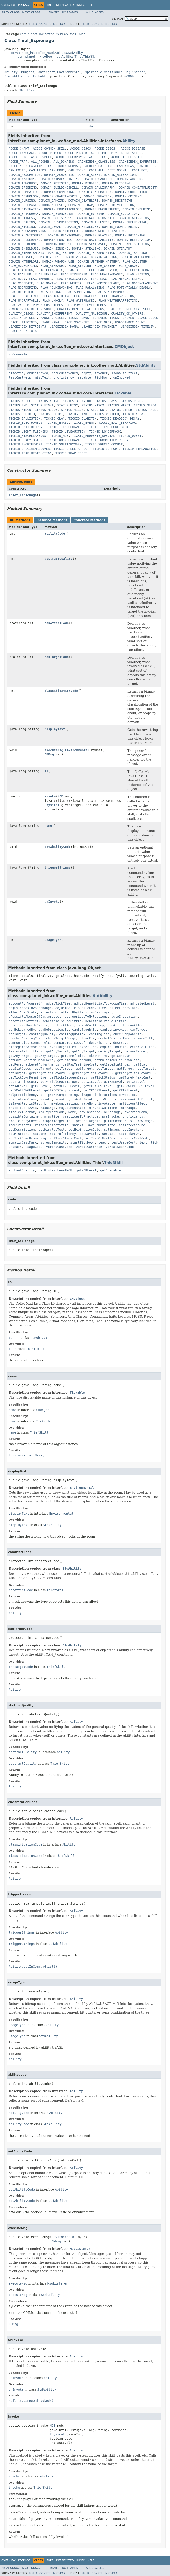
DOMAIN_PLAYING (98, 235)
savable (84, 377)
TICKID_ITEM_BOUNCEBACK (107, 427)
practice (51, 1116)
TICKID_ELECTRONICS (25, 422)
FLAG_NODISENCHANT (103, 283)
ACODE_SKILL (131, 153)
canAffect (116, 1025)
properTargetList (57, 1121)
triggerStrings (58, 867)
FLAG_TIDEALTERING (24, 296)
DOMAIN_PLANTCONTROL (26, 235)
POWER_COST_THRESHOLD (51, 305)
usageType (53, 940)
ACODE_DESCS (80, 148)
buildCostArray (91, 1025)
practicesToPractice (80, 1116)
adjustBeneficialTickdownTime (100, 1003)
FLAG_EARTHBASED (103, 270)
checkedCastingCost (25, 1038)
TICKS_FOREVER (121, 318)
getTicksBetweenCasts (68, 1077)
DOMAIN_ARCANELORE (97, 179)
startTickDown (82, 1142)
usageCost (33, 1147)
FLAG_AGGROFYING (23, 265)
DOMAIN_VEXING (75, 257)
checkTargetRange (61, 1038)
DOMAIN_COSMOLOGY (24, 196)
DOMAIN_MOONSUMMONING (27, 231)
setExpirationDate (84, 1129)
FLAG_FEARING (46, 274)
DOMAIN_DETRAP (80, 205)
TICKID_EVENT (83, 422)
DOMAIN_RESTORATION (134, 240)
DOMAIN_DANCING (52, 200)
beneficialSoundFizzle (62, 1021)
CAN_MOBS (57, 170)
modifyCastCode (52, 1112)
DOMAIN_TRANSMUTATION (96, 252)
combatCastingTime (114, 1038)
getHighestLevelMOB (55, 1170)
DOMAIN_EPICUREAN (24, 213)
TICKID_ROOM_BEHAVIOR (65, 440)
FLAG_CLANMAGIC (50, 270)
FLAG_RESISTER (21, 292)
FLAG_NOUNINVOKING (56, 287)
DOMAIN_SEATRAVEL (91, 244)
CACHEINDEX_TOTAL (98, 166)
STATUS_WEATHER (106, 414)
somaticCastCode (135, 1138)
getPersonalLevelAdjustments (34, 1064)
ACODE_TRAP (18, 161)
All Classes (95, 12)
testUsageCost (123, 1142)
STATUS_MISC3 (119, 405)
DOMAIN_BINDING (85, 183)
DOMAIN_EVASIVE (91, 213)
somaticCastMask (23, 1142)
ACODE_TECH (98, 157)
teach (103, 1142)
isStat (35, 1103)
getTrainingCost (23, 1081)
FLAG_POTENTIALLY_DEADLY (129, 287)
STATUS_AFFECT (21, 401)
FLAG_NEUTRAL (72, 283)
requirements (20, 1125)
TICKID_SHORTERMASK (25, 444)
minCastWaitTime (103, 1108)
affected (16, 373)
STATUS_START (77, 414)
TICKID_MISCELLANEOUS (27, 435)
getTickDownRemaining (27, 1077)
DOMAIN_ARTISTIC (54, 183)
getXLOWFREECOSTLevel (135, 1086)
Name (72, 1112)
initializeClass (23, 1099)
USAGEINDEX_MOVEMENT (99, 326)
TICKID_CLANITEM (82, 418)
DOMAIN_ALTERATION (120, 174)
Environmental (69, 72)
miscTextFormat (22, 1112)
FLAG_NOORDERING (23, 287)
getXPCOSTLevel (96, 1090)
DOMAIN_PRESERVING (24, 240)
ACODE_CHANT (19, 148)
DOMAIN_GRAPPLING (134, 218)
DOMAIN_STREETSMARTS (26, 252)
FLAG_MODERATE (21, 283)
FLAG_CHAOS (128, 265)
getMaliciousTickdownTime (117, 1060)
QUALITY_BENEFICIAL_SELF (129, 309)
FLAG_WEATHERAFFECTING (118, 300)
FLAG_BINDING (79, 265)
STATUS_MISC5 (20, 410)
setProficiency (63, 1134)
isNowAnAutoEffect (136, 1099)
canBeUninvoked (65, 373)
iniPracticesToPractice (115, 1095)
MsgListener (135, 72)
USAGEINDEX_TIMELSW (137, 326)
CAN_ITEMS (37, 170)
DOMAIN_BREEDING (23, 187)
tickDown (102, 377)
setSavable (89, 1134)
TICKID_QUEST (130, 435)
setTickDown (129, 1134)
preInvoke (110, 1116)
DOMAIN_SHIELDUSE (24, 248)
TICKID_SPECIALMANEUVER (29, 449)
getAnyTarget (57, 1051)
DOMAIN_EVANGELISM (58, 213)
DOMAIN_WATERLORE (24, 261)
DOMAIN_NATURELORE (65, 231)
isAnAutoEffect (124, 373)
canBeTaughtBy (84, 1029)
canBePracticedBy (53, 1029)
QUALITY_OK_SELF (23, 318)
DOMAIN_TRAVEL (21, 257)
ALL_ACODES (40, 161)
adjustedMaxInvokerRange (30, 1008)
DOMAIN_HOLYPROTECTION (58, 222)
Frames (54, 12)
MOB (60, 796)
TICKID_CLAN (54, 418)
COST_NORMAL (118, 170)
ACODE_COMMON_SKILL (50, 148)
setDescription (22, 1129)
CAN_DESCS (146, 166)
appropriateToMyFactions (86, 1016)
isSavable (17, 1103)
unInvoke (52, 901)
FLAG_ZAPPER (19, 305)
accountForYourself (25, 1003)
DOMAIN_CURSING (22, 200)
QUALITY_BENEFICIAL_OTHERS (80, 309)
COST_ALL (96, 170)
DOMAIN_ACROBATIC (59, 174)
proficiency (63, 377)
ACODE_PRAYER (76, 153)
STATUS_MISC (67, 405)
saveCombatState (101, 1125)
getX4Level (18, 1086)
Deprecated (65, 4)
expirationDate (113, 1047)
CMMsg (49, 754)
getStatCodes (20, 1068)
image (86, 1095)
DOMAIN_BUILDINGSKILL (59, 187)
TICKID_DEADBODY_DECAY (119, 418)
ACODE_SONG (18, 157)
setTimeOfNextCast (65, 1138)
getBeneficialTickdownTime (84, 1056)
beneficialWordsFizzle (28, 1025)
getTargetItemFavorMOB (48, 1073)
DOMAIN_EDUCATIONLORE (63, 209)
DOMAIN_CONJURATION (94, 192)
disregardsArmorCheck (27, 1047)
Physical (52, 805)
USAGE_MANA (49, 322)
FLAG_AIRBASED (52, 265)
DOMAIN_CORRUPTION (131, 192)
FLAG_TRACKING (86, 296)
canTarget (138, 1029)
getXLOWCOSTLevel (98, 1086)
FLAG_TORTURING (57, 296)
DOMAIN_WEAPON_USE (58, 261)
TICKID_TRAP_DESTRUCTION (30, 453)
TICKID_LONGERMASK (105, 431)
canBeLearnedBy (22, 1029)
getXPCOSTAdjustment (62, 1090)
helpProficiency (23, 1095)
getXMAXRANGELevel (24, 1090)
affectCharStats (23, 1012)
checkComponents (127, 1034)
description (99, 1042)
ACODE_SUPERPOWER (70, 157)
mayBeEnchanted (72, 1108)
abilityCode (55, 533)
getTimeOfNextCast (134, 1077)
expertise (88, 1047)
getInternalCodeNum (74, 1060)
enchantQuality (22, 1170)
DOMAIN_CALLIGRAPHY (98, 187)
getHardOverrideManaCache (31, 1060)
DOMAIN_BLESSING (116, 183)
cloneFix (87, 1038)
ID (46, 771)
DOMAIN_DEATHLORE (83, 200)
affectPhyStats (74, 1012)
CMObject (27, 72)
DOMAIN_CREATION (97, 196)
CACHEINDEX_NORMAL (64, 166)
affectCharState (123, 1008)
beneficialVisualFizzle (105, 1021)
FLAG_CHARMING (21, 270)
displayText (55, 729)
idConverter (19, 354)
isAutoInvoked (84, 1099)
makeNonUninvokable (98, 1103)
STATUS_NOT (96, 410)
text (143, 1142)
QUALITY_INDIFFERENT (54, 313)
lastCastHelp (20, 377)
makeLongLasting (64, 1103)
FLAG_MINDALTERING (125, 279)
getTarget (43, 1068)
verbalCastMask (89, 1147)
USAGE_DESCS (148, 318)
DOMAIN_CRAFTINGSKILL (61, 196)
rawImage (145, 1121)
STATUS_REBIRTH (22, 414)
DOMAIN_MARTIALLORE (81, 226)
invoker (101, 373)
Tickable (40, 76)
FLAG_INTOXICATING (71, 279)
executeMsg (54, 750)
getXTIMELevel (125, 1090)
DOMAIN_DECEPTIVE (117, 200)
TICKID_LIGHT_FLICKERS (28, 431)
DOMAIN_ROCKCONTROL (25, 244)
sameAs (78, 1125)
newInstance (90, 1112)
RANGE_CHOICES (52, 318)
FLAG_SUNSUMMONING (110, 292)
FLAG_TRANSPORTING (118, 296)
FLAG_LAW (98, 279)
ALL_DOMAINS (63, 161)
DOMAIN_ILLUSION (95, 222)
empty (86, 373)
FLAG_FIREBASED (74, 274)
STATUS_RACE (146, 410)
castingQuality (42, 1034)
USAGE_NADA (102, 322)
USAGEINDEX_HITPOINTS (27, 326)
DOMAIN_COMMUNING (59, 192)
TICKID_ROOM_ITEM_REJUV (107, 440)
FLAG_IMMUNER (40, 279)
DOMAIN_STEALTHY (118, 248)
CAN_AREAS (125, 166)
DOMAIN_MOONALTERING (119, 226)
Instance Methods (51, 520)
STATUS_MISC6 (46, 410)
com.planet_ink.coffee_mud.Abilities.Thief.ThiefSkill (57, 56)
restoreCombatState (51, 1125)
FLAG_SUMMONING (78, 292)
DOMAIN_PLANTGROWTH (65, 235)
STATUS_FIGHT (42, 405)
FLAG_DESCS (75, 270)
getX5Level (40, 1086)
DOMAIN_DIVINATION (24, 209)
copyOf (79, 1042)
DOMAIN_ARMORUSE (23, 183)
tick (154, 1142)
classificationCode (61, 691)
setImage (111, 1129)
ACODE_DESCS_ (106, 148)
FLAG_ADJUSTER (135, 261)
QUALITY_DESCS (21, 313)
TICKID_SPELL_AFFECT (71, 449)
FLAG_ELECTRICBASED (137, 270)
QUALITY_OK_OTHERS (127, 313)
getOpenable (110, 1170)
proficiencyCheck (24, 1121)
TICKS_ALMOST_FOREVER (87, 318)
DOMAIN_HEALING (22, 222)
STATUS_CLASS (106, 401)
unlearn (15, 1147)
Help (90, 4)
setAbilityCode (58, 847)
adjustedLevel (142, 1003)
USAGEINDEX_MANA (64, 326)
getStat (140, 1064)
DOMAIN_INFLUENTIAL (130, 222)
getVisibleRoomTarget (59, 1081)
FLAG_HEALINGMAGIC (107, 274)
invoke (50, 796)
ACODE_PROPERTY (104, 153)
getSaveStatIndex (115, 1064)
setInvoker (132, 1129)
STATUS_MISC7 (72, 410)
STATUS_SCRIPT (51, 414)
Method (59, 23)
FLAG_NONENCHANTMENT (140, 283)
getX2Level (113, 1081)
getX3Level (135, 1081)
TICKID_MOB (59, 435)
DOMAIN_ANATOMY (22, 179)
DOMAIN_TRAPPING (133, 252)
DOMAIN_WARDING (104, 257)
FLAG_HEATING (137, 274)
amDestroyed (37, 373)
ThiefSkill (28, 90)
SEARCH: (118, 18)
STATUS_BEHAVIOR (77, 401)
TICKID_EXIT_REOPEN (25, 427)
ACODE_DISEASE (133, 148)
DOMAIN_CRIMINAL (129, 196)
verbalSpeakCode (120, 1147)
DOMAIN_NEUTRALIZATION (105, 231)
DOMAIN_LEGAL (50, 226)
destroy (119, 1042)
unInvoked (121, 377)
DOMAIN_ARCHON (129, 179)
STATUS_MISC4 (145, 405)
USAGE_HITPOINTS (23, 322)
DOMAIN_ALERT (89, 174)
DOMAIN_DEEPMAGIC (24, 205)
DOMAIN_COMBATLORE (24, 192)
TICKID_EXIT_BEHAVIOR (117, 422)
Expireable (92, 72)
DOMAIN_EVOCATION (123, 213)
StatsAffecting (17, 76)
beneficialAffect (24, 1021)
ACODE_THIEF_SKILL (127, 157)
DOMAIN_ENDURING (136, 209)
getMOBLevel (86, 1170)
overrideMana (136, 1112)
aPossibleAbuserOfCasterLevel (35, 1016)
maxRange (47, 1108)
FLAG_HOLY (17, 279)
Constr (45, 23)
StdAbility (146, 365)
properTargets (88, 1121)
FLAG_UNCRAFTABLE (24, 300)
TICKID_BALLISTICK (24, 418)
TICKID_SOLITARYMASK (64, 444)
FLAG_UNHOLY (52, 300)
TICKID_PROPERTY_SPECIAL (93, 435)
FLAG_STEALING (49, 292)
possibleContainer (24, 1116)
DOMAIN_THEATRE (61, 252)
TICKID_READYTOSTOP (25, 440)
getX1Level (91, 1081)
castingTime (99, 1034)
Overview (8, 4)
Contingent (45, 72)
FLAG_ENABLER (20, 274)
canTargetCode (57, 657)
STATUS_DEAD (131, 401)
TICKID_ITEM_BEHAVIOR (65, 427)
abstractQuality (58, 558)
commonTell (143, 1038)
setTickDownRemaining (27, 1138)
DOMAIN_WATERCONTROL (138, 257)
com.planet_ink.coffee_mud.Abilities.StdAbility (47, 53)
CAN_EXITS (17, 170)
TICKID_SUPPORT (106, 449)
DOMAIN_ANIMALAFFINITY (58, 179)
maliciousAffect (133, 1103)
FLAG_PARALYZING (90, 287)
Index (80, 4)
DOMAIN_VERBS (48, 257)
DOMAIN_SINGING (55, 248)
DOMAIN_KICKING (22, 226)
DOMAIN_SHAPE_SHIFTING (129, 244)
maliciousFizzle (23, 1108)
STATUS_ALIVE (48, 401)
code (89, 126)
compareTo (61, 1042)
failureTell (19, 1051)
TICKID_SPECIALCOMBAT (104, 444)
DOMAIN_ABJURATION (24, 174)
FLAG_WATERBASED (80, 300)
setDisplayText (52, 1129)
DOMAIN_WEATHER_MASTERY (98, 261)
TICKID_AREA (133, 414)
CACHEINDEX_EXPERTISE (137, 161)
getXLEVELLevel (66, 1086)
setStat (108, 1134)
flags (37, 1051)
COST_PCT (139, 170)
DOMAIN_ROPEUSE (59, 244)
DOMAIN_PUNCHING (58, 240)
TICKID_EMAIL (57, 422)
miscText (42, 377)
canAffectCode (57, 623)
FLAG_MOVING (47, 283)
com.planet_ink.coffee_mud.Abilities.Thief (52, 34)
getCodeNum (120, 1056)
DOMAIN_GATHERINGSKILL (95, 218)
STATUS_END (18, 405)
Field (33, 23)
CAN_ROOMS (76, 170)
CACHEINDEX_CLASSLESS (96, 161)
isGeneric (108, 1099)
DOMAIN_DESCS (53, 205)
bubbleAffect (63, 1025)
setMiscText (19, 1134)
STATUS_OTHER (120, 410)
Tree (50, 4)
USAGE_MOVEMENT (76, 322)
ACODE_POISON (50, 153)
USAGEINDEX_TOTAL (24, 331)
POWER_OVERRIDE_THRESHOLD (31, 309)
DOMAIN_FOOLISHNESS (55, 218)
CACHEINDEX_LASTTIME (26, 166)
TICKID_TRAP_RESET (71, 453)
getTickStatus (103, 1077)
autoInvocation (124, 1016)
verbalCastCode (59, 1147)
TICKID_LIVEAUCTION (68, 431)
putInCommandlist (119, 1121)
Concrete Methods (90, 520)
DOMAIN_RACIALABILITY (94, 240)
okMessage (112, 1112)
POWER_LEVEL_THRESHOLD (93, 305)
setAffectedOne (132, 1125)
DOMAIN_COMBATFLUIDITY (138, 187)
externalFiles (142, 1047)
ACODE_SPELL (41, 157)
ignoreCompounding (62, 1095)
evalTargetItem (63, 1047)
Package (24, 4)
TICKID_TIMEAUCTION (139, 449)
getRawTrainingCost (79, 1064)
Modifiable (113, 72)
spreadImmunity (53, 1142)
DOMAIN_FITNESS (22, 218)
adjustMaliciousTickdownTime (80, 1008)
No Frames (70, 12)
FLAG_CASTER (105, 265)
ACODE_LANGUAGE (22, 153)
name (48, 825)
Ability (11, 72)
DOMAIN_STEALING (86, 248)
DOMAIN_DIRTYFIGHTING (115, 205)
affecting (48, 1012)
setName (39, 1134)
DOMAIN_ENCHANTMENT (102, 209)
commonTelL (18, 1042)
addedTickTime (58, 1003)
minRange (128, 1108)
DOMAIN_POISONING (130, 235)
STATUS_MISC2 (93, 405)
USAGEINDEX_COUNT (130, 322)
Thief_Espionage (23, 495)
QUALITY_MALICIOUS (91, 313)
